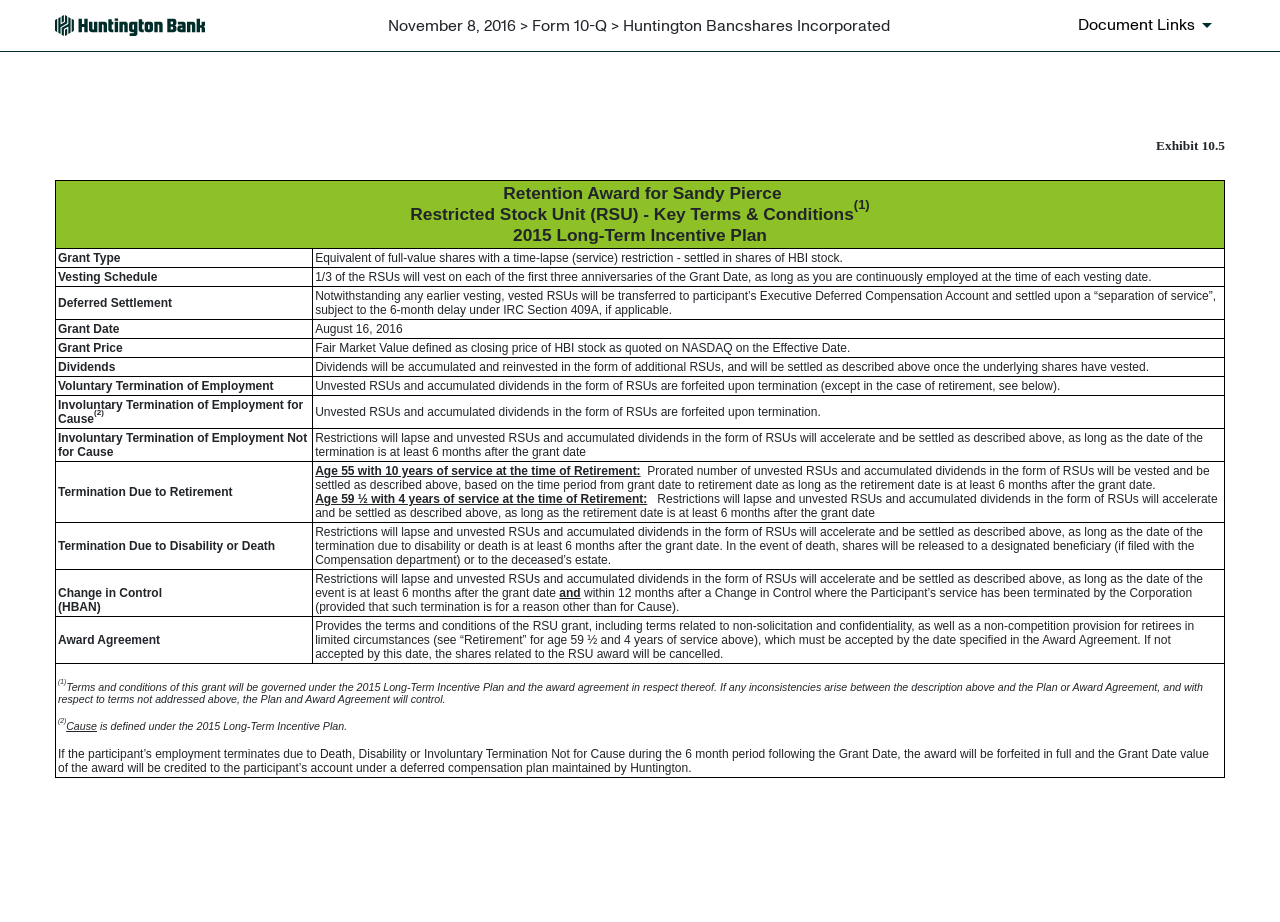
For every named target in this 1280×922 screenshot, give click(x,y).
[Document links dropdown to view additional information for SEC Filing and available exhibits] (1148, 25)
